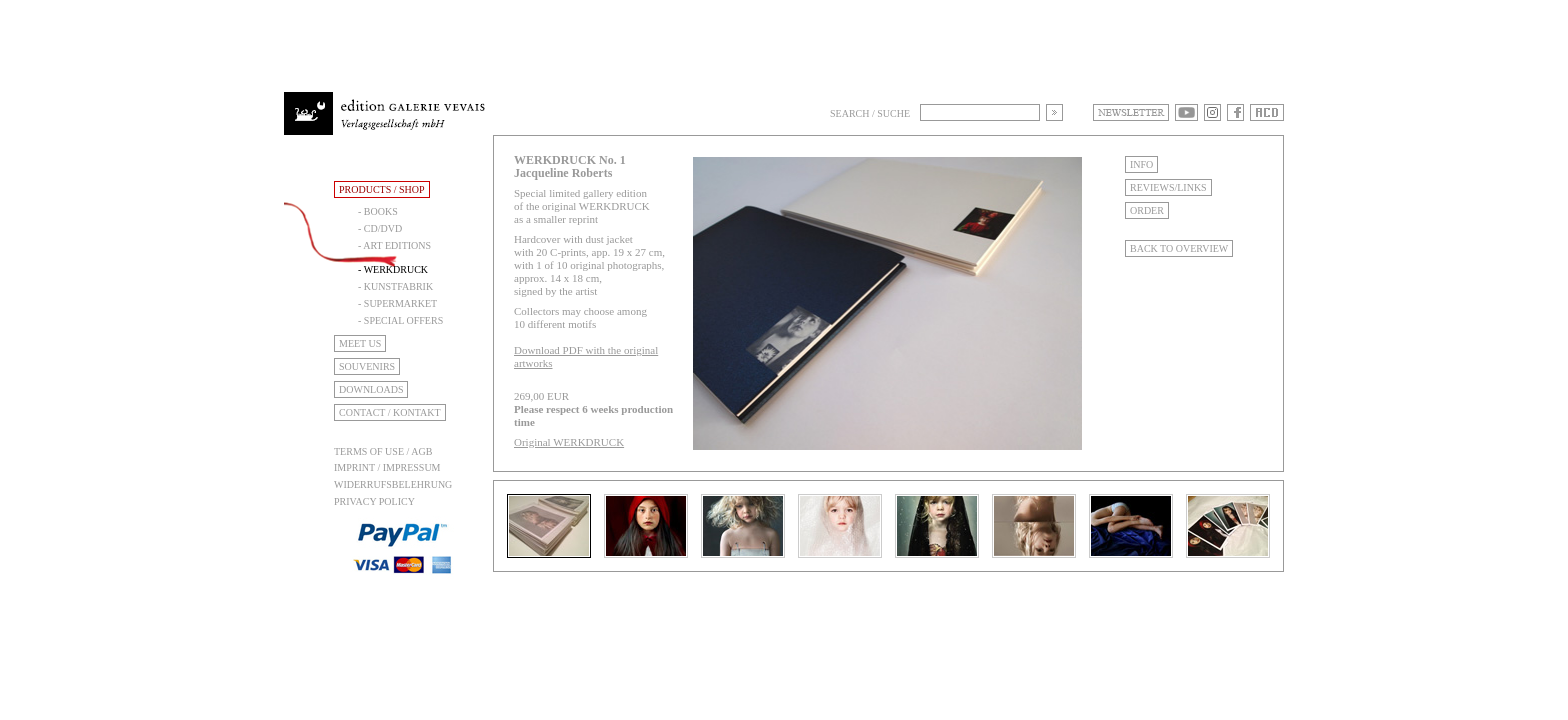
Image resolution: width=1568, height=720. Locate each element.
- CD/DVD (380, 228)
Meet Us (360, 343)
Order (1147, 210)
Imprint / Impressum (387, 467)
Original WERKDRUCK (569, 442)
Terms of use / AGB (383, 451)
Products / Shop (382, 189)
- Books (378, 211)
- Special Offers (400, 320)
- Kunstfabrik (395, 286)
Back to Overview (1179, 248)
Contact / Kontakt (390, 412)
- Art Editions (394, 245)
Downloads (371, 389)
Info (1141, 164)
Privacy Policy (374, 501)
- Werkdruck (393, 269)
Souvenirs (367, 366)
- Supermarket (397, 303)
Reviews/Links (1168, 187)
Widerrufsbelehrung (393, 484)
